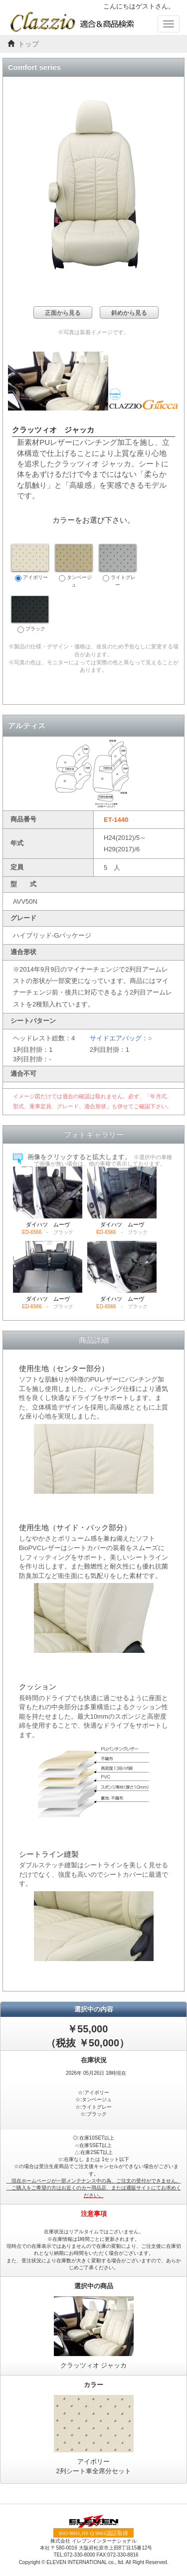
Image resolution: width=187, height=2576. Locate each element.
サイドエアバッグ (116, 1038)
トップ (28, 44)
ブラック (29, 614)
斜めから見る (129, 312)
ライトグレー (117, 565)
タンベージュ (73, 565)
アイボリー (29, 562)
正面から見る (63, 312)
